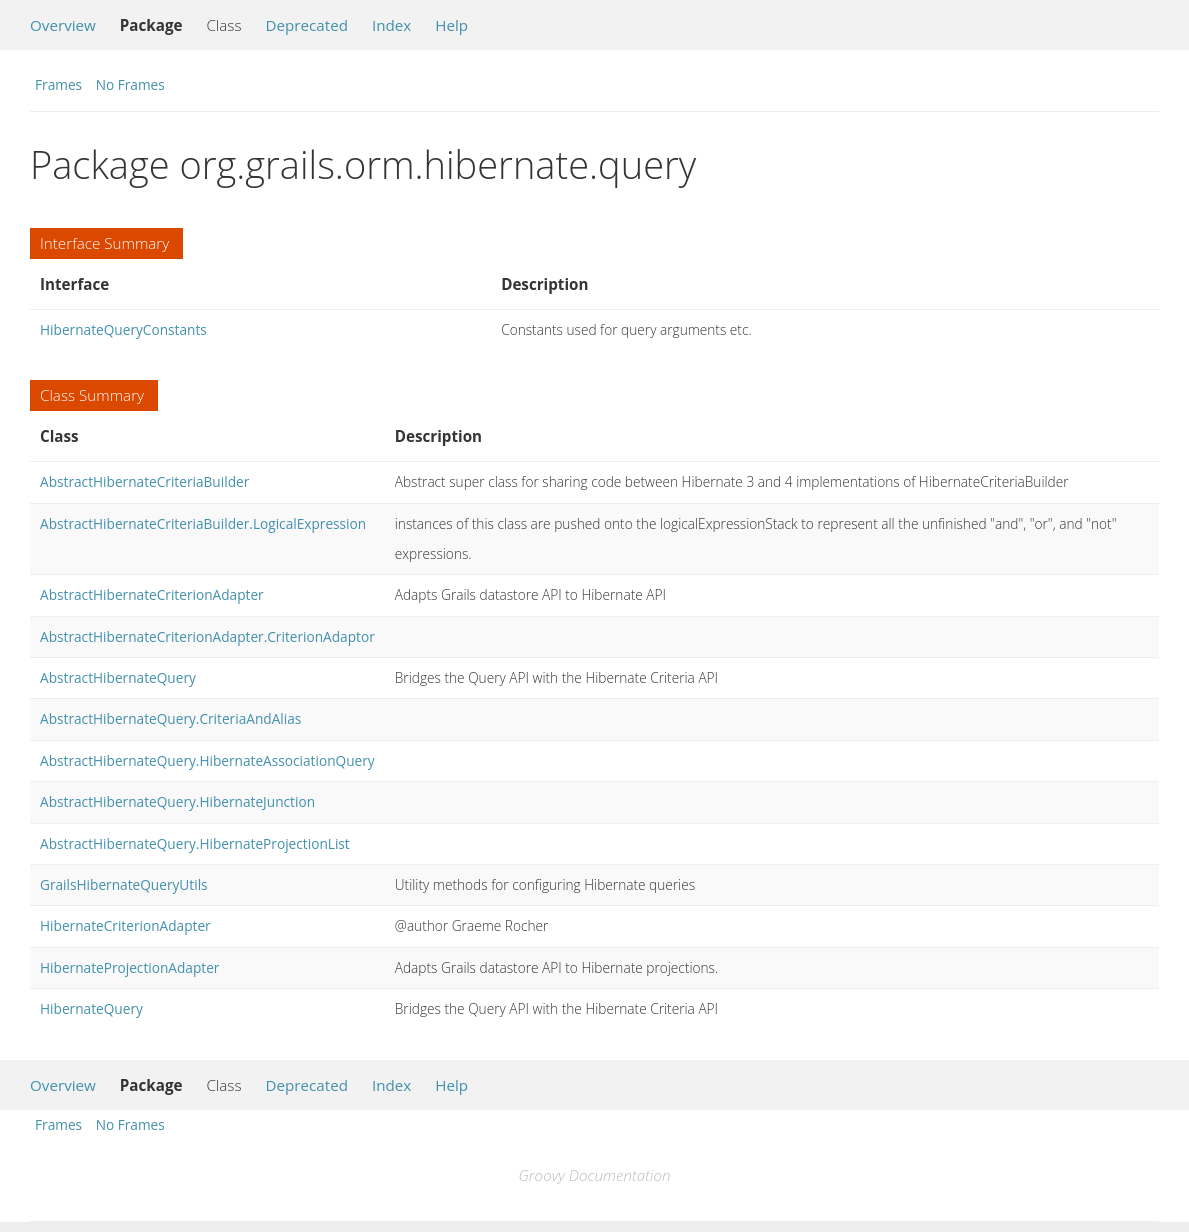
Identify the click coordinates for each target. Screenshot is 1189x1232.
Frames (58, 84)
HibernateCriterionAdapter (125, 925)
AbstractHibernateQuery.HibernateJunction (177, 801)
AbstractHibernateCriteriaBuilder (144, 481)
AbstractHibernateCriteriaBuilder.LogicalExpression (203, 523)
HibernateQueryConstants (123, 329)
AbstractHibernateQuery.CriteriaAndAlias (170, 718)
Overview (63, 25)
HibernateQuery (91, 1008)
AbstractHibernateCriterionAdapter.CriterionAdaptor (207, 636)
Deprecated (306, 25)
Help (451, 25)
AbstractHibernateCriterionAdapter (152, 594)
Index (391, 25)
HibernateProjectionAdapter (129, 967)
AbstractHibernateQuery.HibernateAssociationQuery (207, 760)
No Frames (130, 84)
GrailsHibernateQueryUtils (124, 884)
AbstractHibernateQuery (118, 677)
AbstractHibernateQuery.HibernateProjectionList (195, 843)
